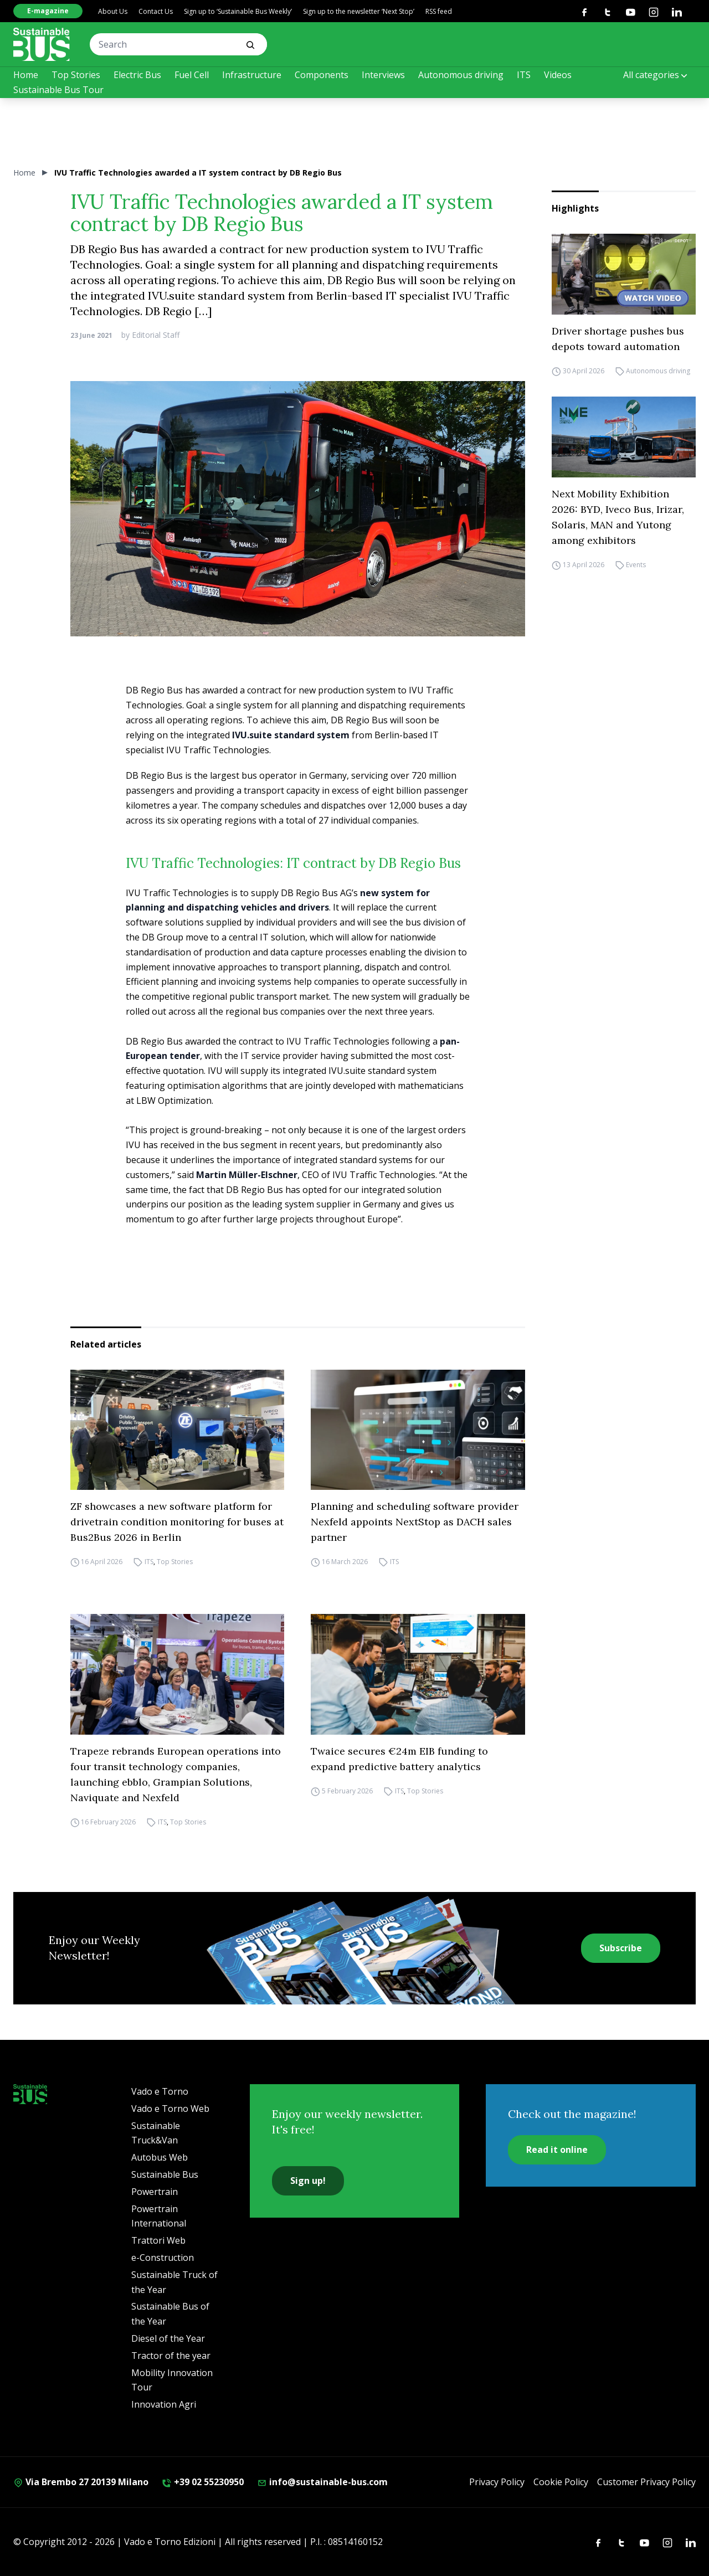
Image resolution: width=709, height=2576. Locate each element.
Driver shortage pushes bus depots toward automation (618, 339)
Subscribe (620, 1948)
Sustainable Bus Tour (58, 90)
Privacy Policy (497, 2482)
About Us (112, 11)
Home (25, 75)
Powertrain (154, 2192)
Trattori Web (158, 2240)
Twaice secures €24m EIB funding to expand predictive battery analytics (399, 1759)
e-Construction (162, 2257)
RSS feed (438, 11)
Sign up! (308, 2180)
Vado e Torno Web (170, 2108)
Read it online (557, 2149)
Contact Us (155, 11)
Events (636, 564)
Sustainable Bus (164, 2174)
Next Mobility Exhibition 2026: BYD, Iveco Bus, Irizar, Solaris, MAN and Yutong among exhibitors (618, 517)
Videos (558, 75)
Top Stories (76, 75)
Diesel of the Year (168, 2338)
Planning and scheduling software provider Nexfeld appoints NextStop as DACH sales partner (414, 1522)
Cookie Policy (560, 2482)
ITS (524, 75)
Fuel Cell (191, 75)
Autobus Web (159, 2157)
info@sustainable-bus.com (322, 2482)
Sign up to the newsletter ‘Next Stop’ (358, 11)
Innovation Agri (163, 2404)
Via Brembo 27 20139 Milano (80, 2482)
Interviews (383, 75)
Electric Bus (137, 75)
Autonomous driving (461, 75)
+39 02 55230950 (203, 2482)
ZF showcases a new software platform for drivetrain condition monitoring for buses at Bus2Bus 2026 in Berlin (177, 1522)
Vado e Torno (159, 2091)
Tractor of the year (170, 2355)
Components (321, 75)
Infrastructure (251, 75)
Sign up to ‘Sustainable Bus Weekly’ (238, 11)
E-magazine (48, 11)
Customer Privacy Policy (646, 2482)
